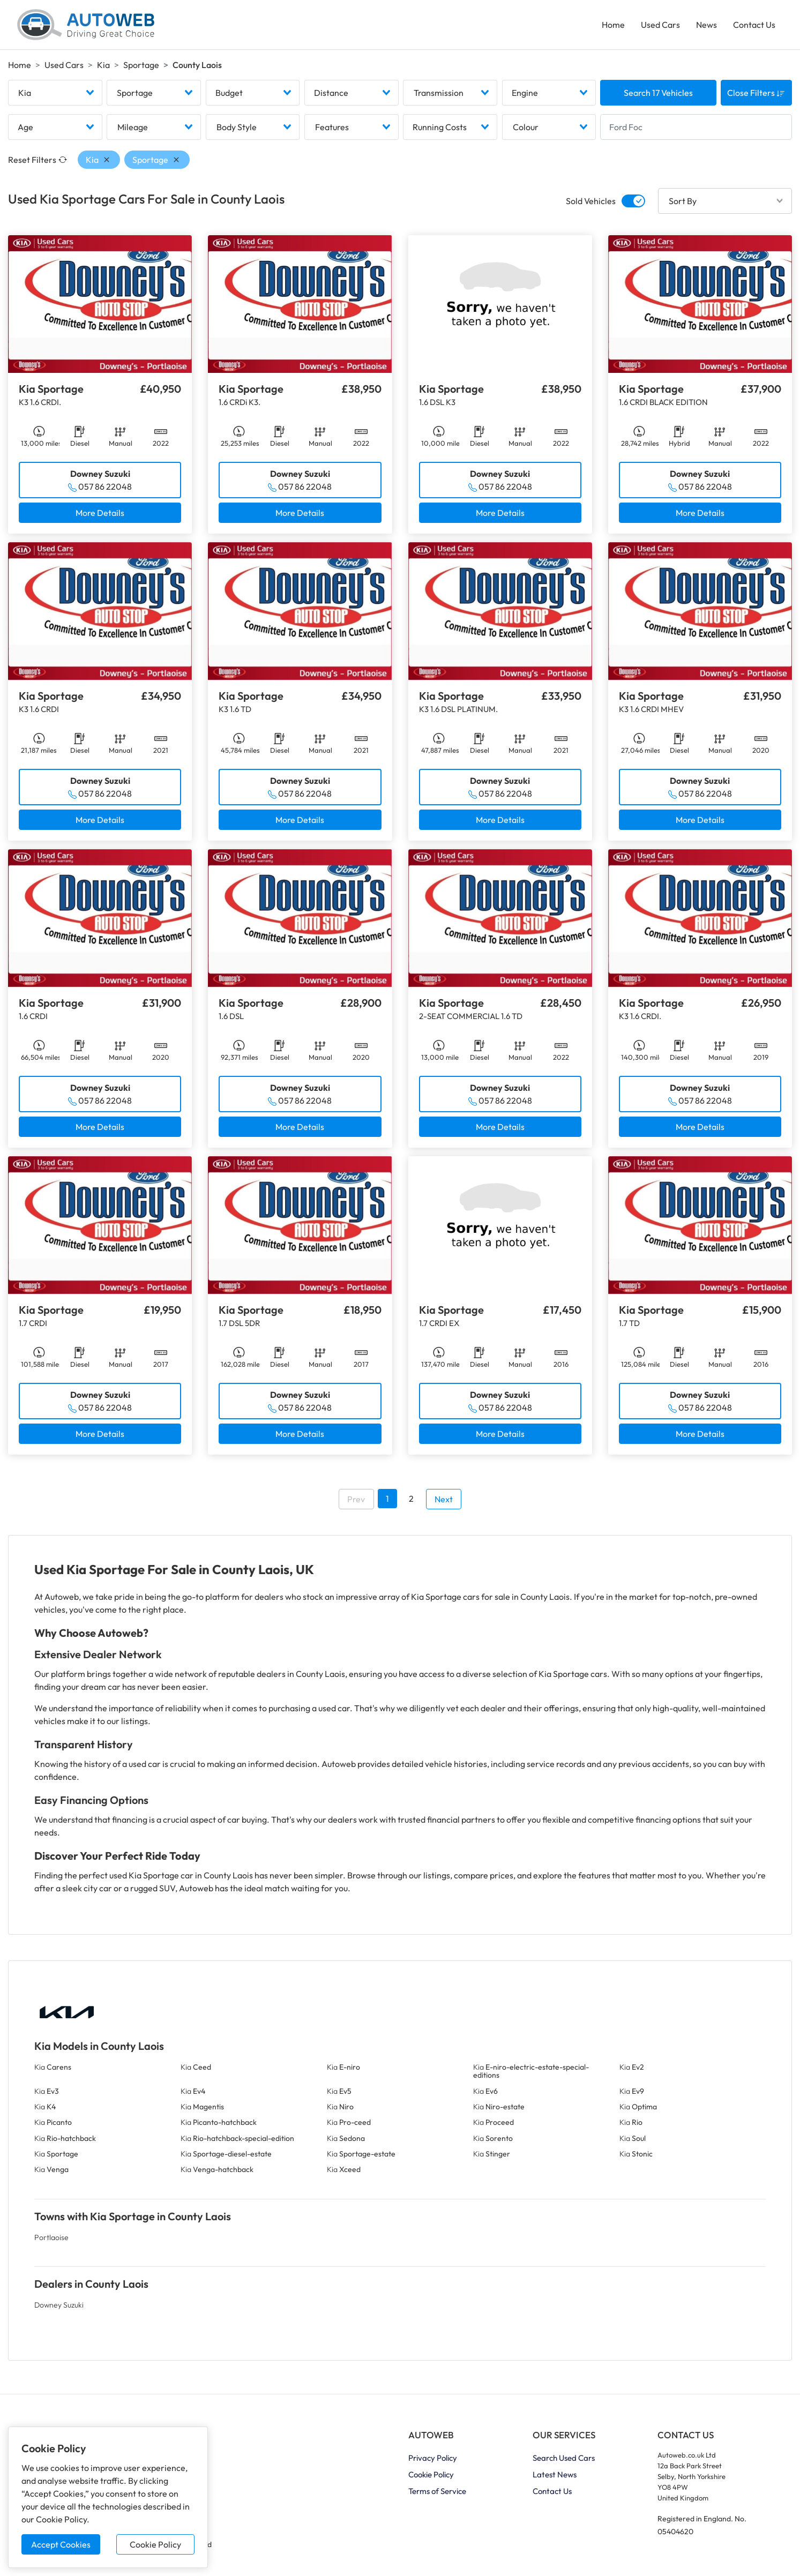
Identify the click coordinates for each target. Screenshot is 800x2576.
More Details (100, 512)
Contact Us (754, 24)
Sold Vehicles (591, 200)
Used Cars (660, 24)
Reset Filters (37, 159)
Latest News (555, 2474)
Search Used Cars (564, 2458)
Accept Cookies (61, 2544)
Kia (103, 64)
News (706, 24)
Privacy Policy (432, 2458)
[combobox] (55, 93)
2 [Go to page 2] (411, 1498)
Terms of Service (437, 2491)
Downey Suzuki (59, 2305)
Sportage (141, 64)
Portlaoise (51, 2237)
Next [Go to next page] (444, 1499)
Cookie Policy (155, 2544)
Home (613, 24)
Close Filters (756, 92)
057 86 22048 (105, 486)
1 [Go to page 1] (387, 1498)
